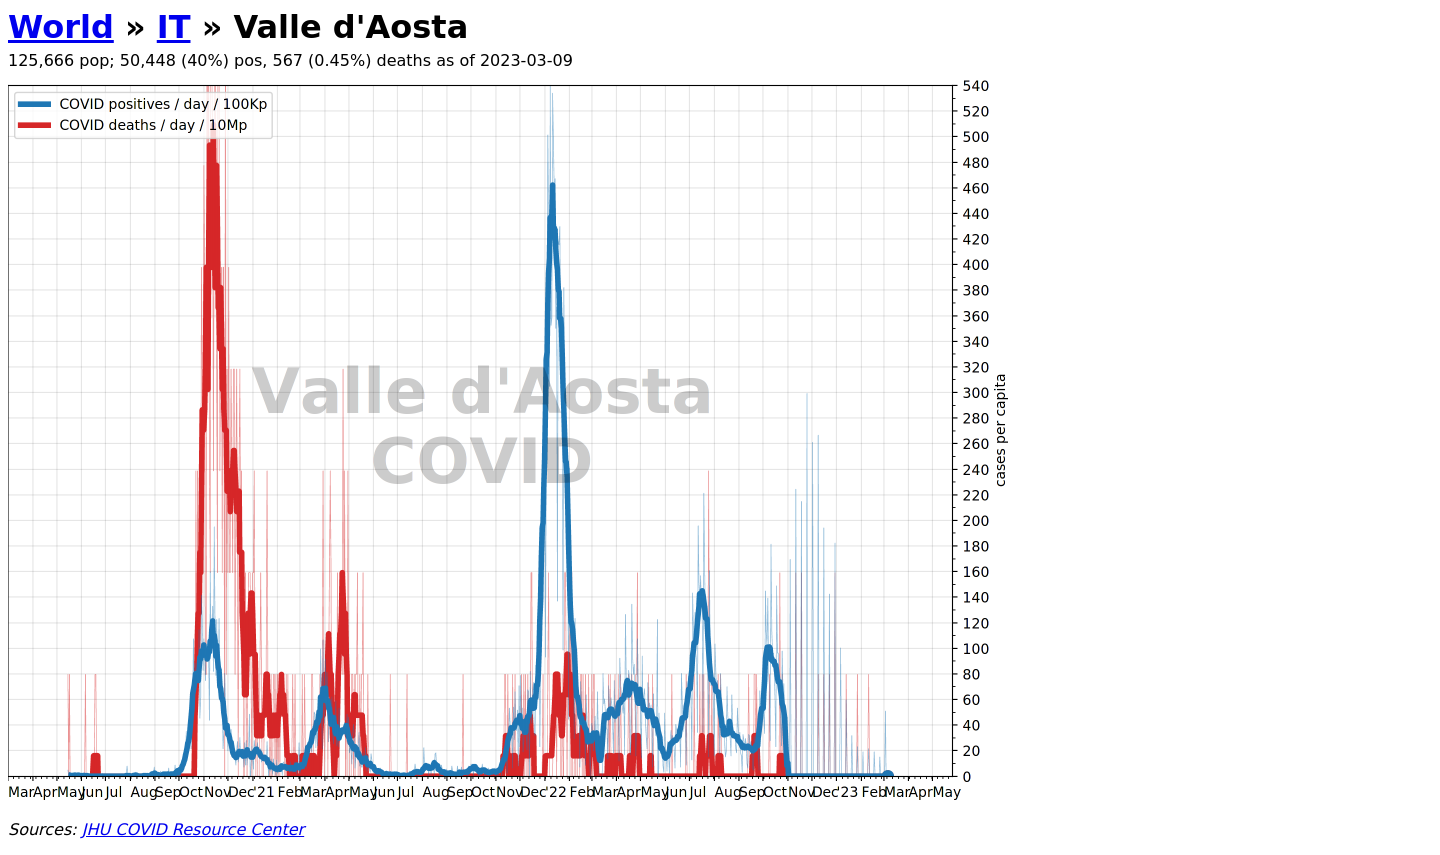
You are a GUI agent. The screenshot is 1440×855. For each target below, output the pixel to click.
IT (174, 27)
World (61, 27)
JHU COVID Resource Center (193, 829)
